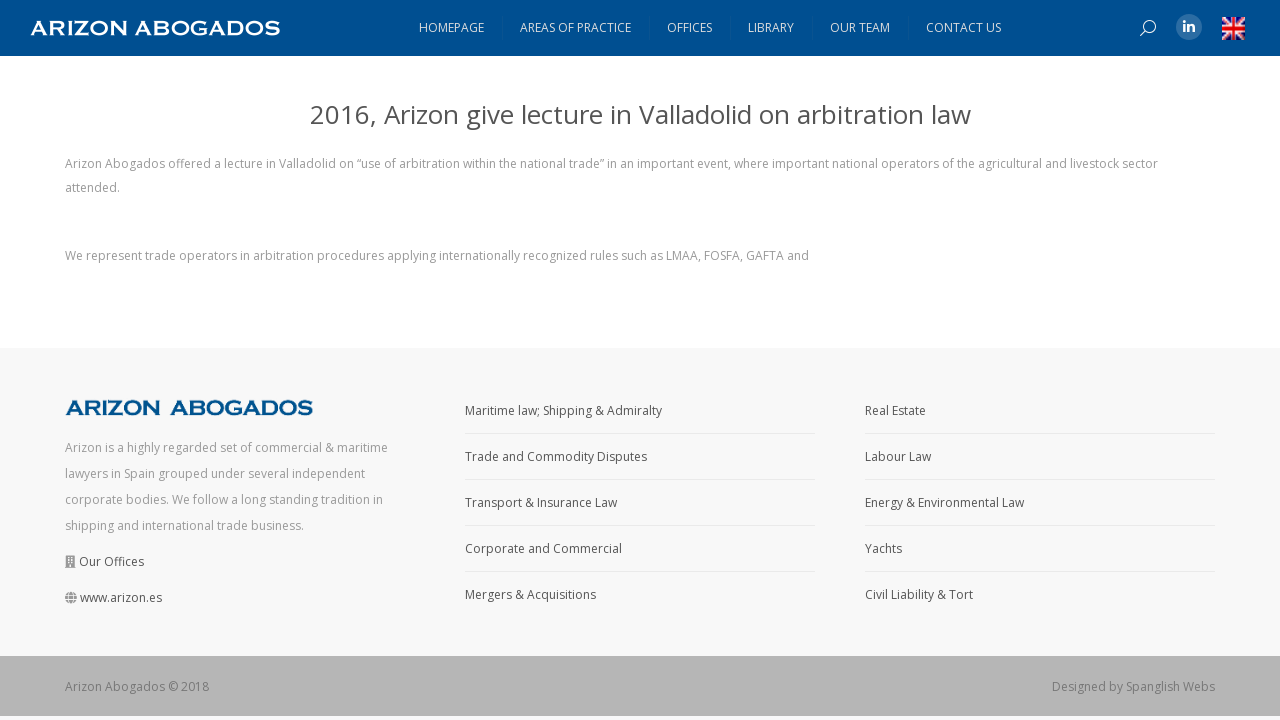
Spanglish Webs (1170, 686)
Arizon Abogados (115, 686)
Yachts (883, 548)
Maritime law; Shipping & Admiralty (563, 410)
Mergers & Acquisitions (530, 594)
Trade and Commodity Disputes (556, 456)
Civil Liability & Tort (919, 594)
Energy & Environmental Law (944, 502)
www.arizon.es (121, 597)
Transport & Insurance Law (541, 502)
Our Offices (111, 561)
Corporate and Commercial (543, 548)
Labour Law (898, 456)
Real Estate (895, 410)
